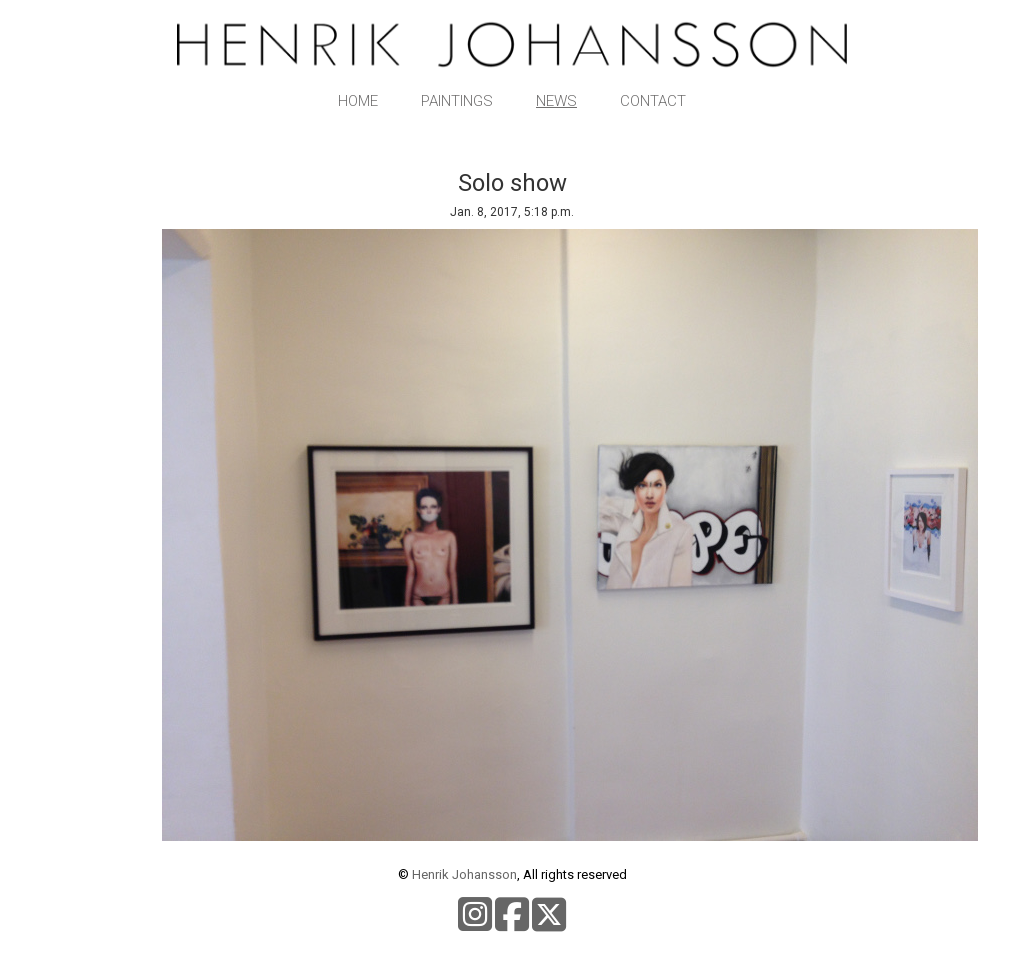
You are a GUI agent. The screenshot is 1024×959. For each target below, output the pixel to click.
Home (358, 101)
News (556, 101)
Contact (653, 101)
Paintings (457, 101)
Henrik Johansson (464, 874)
